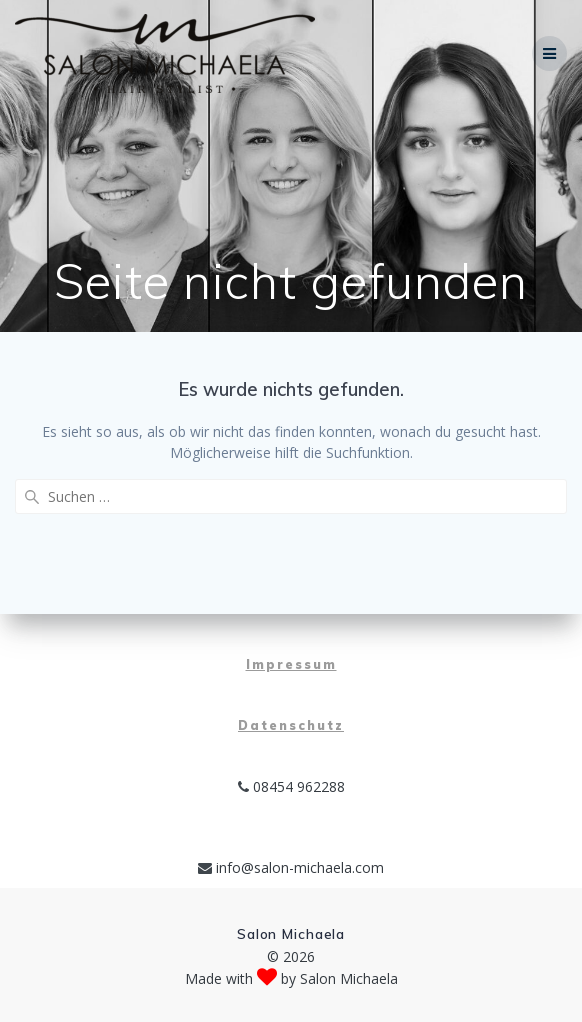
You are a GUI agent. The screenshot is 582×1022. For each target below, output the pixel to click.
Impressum (291, 664)
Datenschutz (291, 725)
